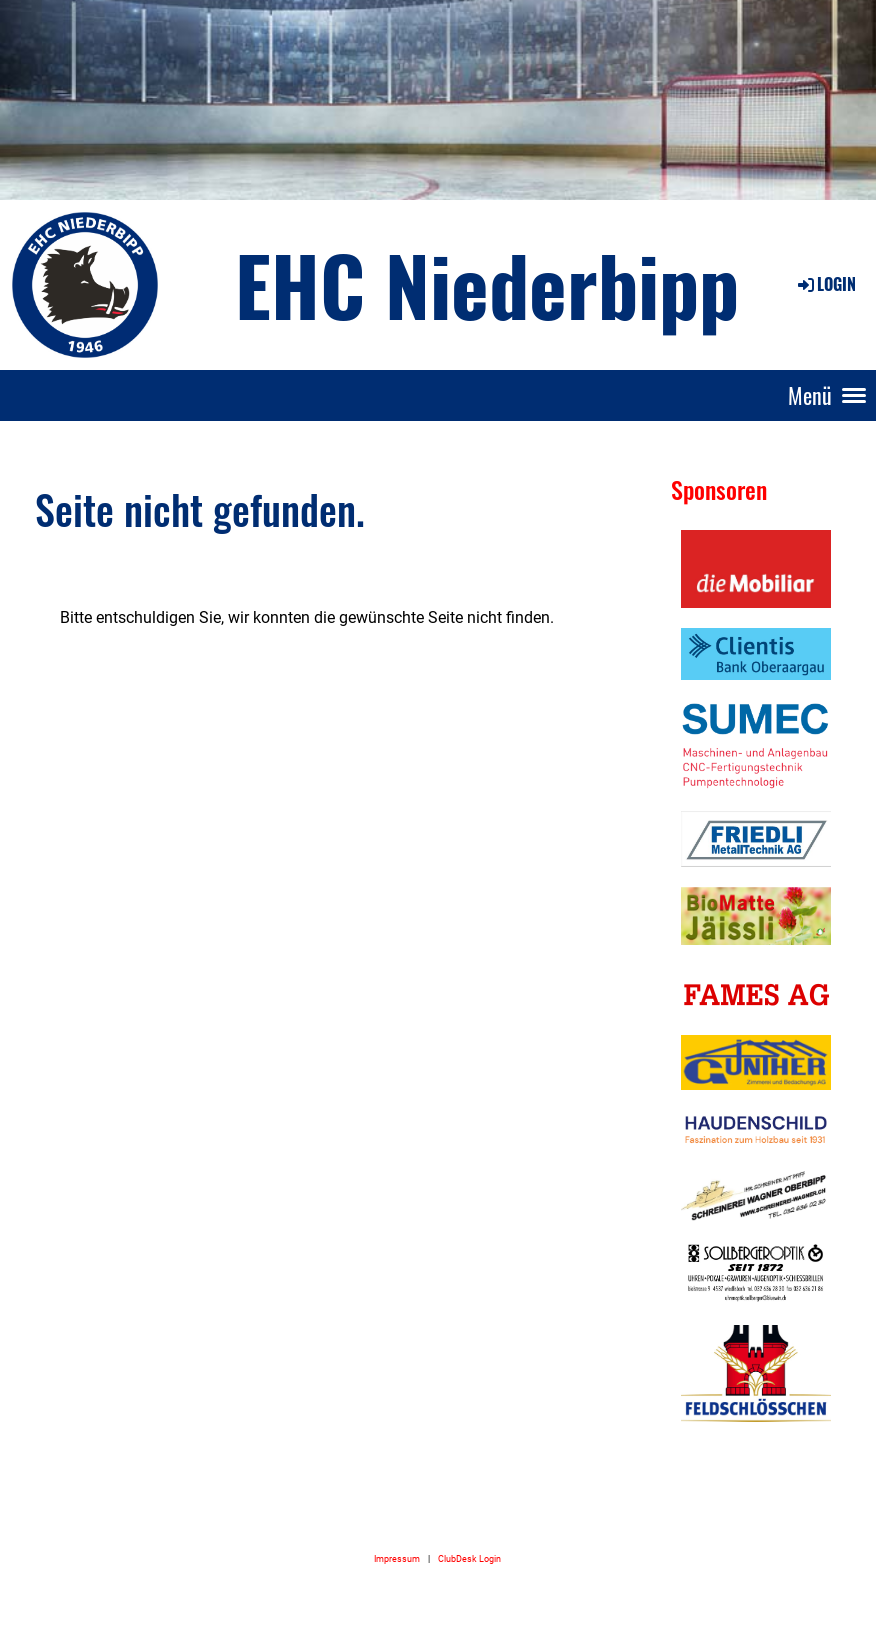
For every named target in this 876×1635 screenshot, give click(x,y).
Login (825, 284)
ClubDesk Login (469, 1558)
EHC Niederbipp (487, 284)
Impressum (397, 1558)
